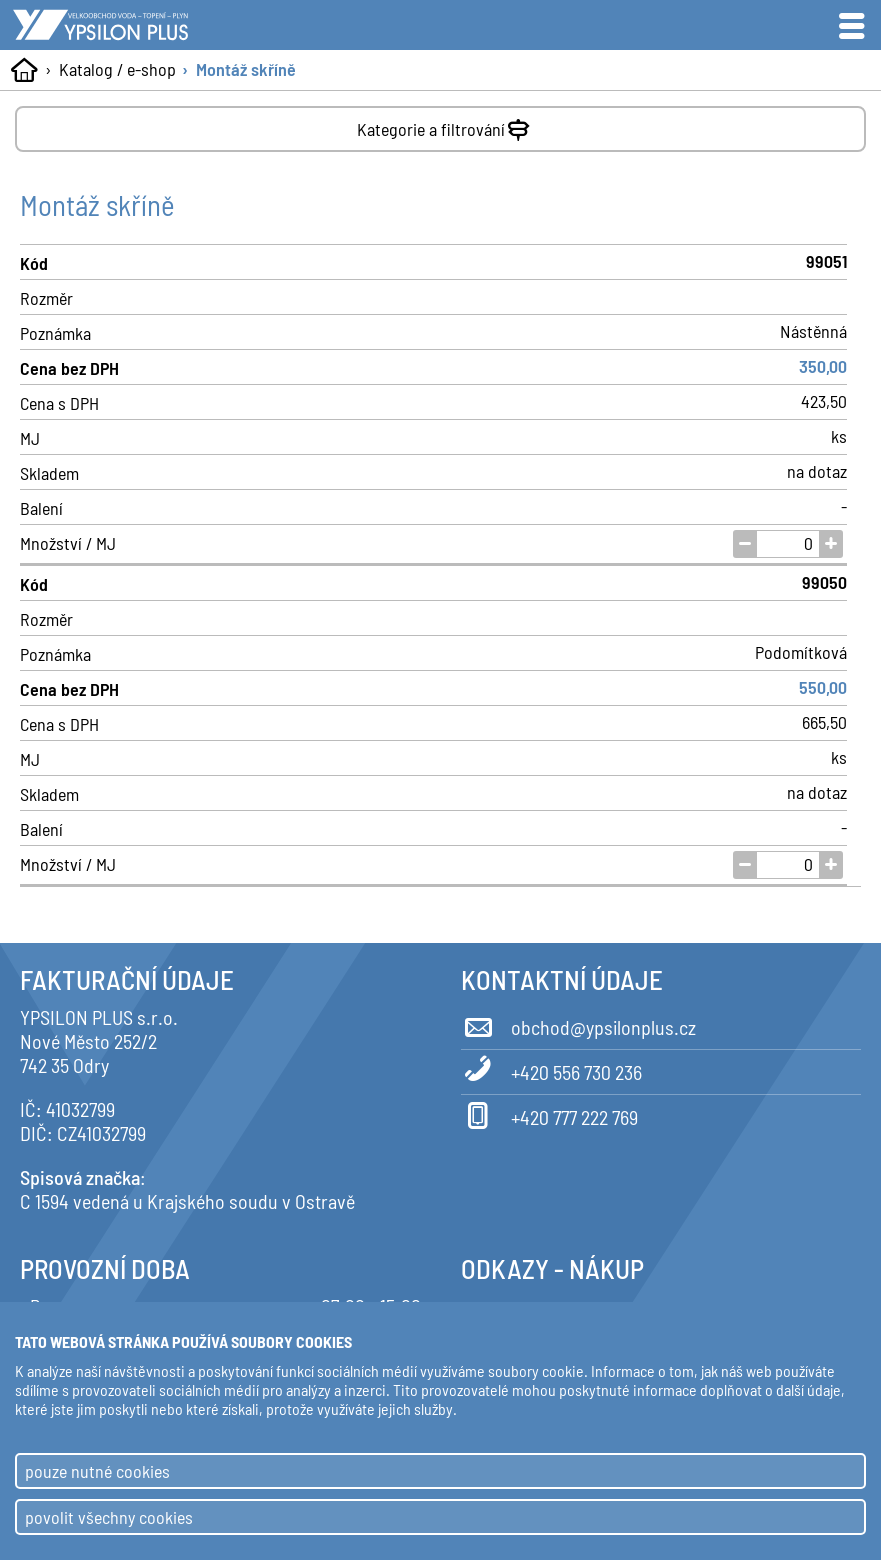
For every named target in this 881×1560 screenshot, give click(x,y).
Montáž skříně (246, 69)
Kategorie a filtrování (445, 125)
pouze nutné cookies (97, 1471)
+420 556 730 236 (551, 1069)
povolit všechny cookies (109, 1517)
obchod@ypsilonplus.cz (578, 1024)
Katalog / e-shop (117, 69)
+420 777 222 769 (549, 1114)
